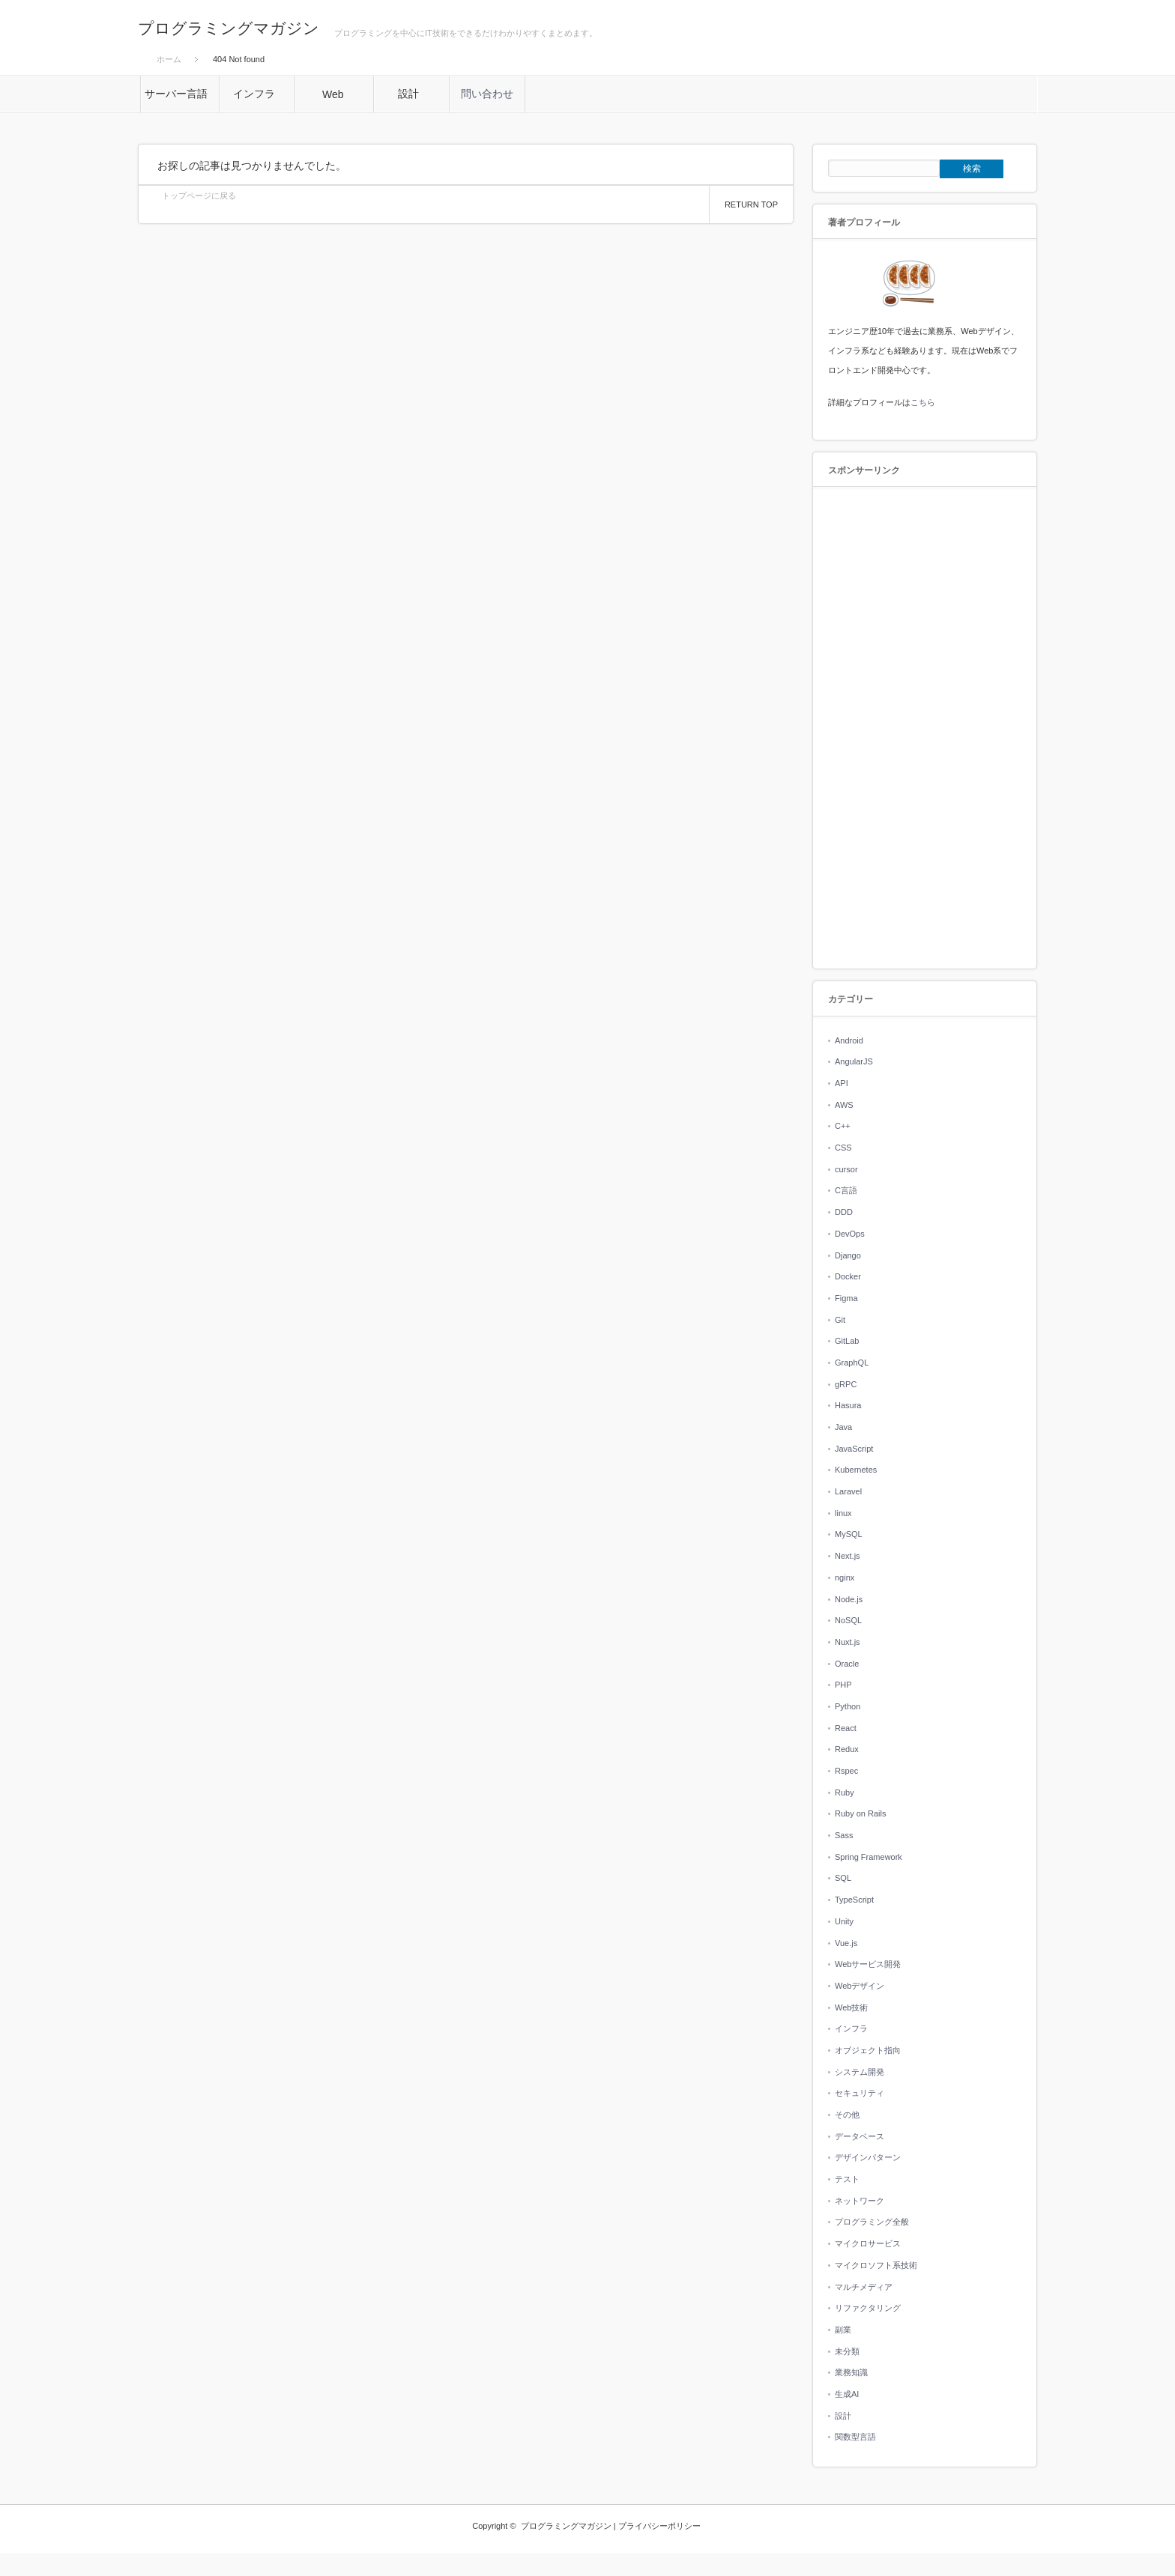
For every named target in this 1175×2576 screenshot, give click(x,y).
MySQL (849, 1534)
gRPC (846, 1384)
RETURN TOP (751, 204)
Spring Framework (868, 1856)
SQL (843, 1877)
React (846, 1728)
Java (843, 1426)
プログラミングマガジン (228, 28)
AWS (844, 1104)
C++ (843, 1125)
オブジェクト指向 (868, 2050)
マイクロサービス (868, 2243)
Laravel (848, 1491)
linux (843, 1513)
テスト (847, 2179)
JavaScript (854, 1448)
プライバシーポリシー (659, 2525)
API (841, 1083)
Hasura (848, 1405)
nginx (844, 1577)
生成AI (847, 2393)
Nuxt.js (847, 1641)
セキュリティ (859, 2092)
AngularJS (854, 1061)
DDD (844, 1211)
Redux (847, 1749)
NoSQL (848, 1620)
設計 (843, 2415)
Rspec (846, 1770)
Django (848, 1255)
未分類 (847, 2351)
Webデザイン (859, 1985)
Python (847, 1706)
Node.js (849, 1599)
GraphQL (852, 1362)
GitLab (847, 1340)
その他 (847, 2114)
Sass (844, 1835)
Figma (846, 1298)
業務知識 (851, 2372)
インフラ (851, 2028)
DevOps (850, 1233)
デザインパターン (868, 2157)
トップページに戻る (199, 195)
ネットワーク (859, 2200)
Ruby (844, 1792)
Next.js (847, 1555)
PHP (843, 1684)
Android (849, 1040)
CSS (843, 1147)
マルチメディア (863, 2286)
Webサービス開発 (868, 1964)
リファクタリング (868, 2307)
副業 (843, 2329)
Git (840, 1319)
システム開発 (859, 2071)
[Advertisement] (924, 729)
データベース (859, 2136)
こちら (922, 402)
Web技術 (851, 2007)
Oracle (847, 1663)
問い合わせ (487, 94)
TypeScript (854, 1899)
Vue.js (846, 1943)
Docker (848, 1276)
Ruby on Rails (860, 1813)
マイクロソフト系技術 (876, 2265)
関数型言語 (855, 2436)
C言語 (846, 1190)
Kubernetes (856, 1469)
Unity (844, 1921)
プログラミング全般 (872, 2221)
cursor (846, 1169)
